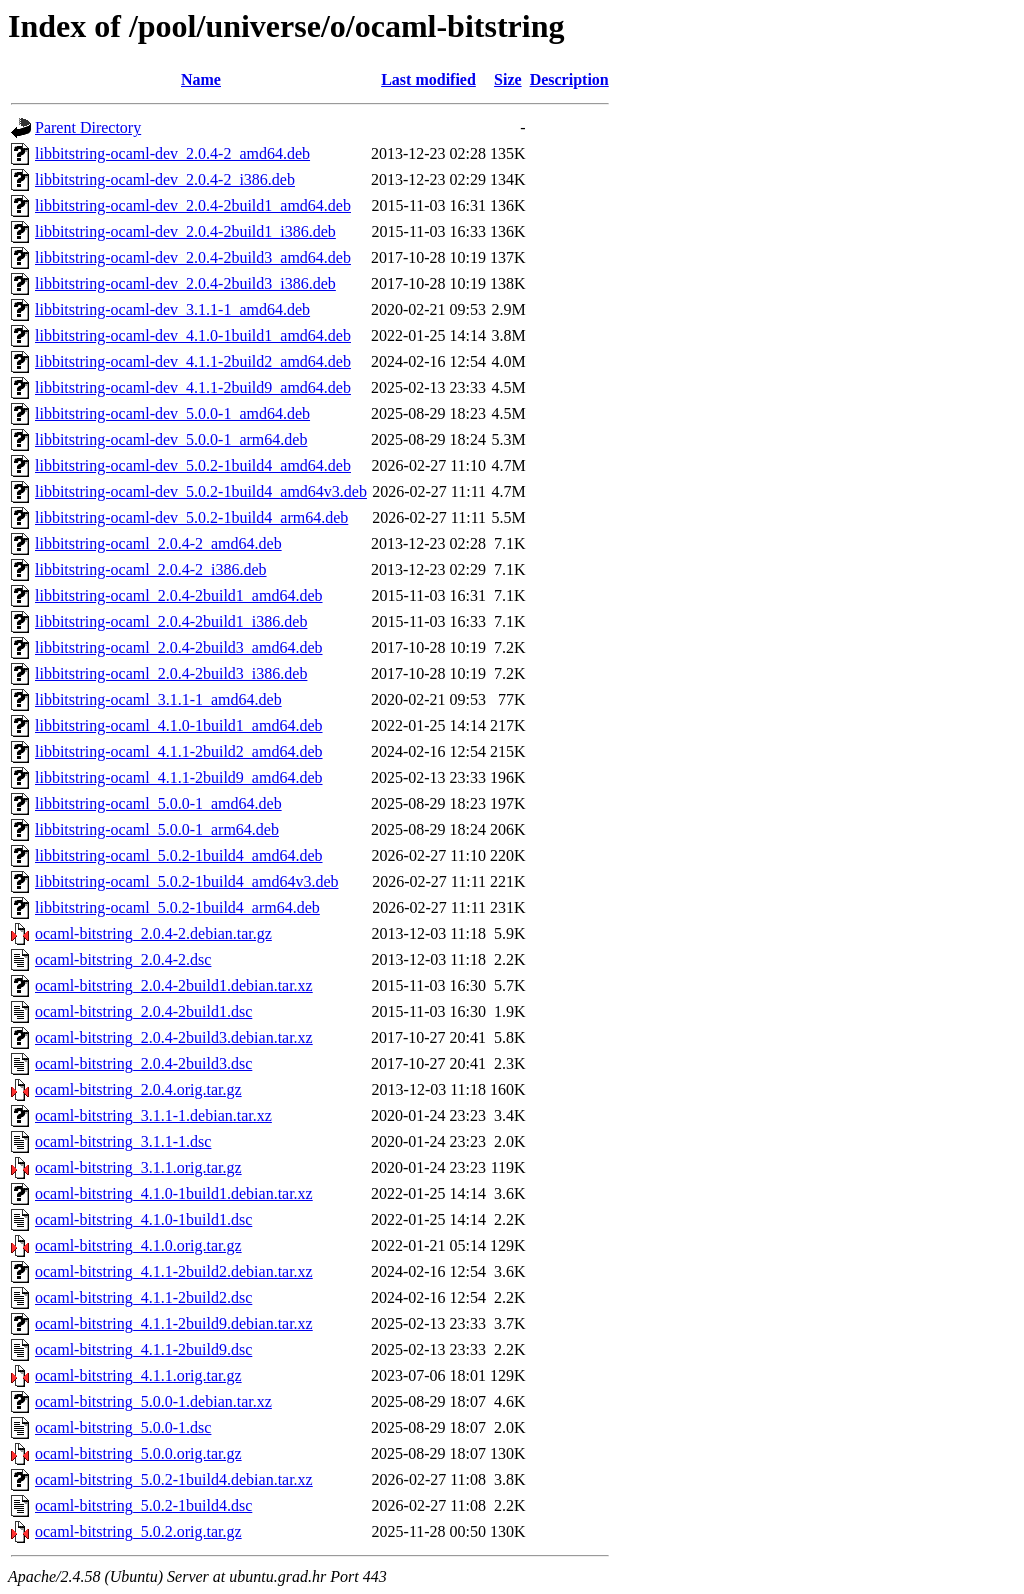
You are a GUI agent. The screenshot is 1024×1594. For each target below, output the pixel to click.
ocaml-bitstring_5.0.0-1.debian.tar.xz (153, 1401)
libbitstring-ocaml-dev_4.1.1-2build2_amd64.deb (193, 361)
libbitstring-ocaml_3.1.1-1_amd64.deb (158, 699)
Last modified (428, 79)
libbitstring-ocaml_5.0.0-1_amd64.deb (158, 803)
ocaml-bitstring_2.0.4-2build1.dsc (143, 1011)
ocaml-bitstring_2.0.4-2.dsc (123, 959)
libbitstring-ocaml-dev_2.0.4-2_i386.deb (165, 179)
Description (569, 79)
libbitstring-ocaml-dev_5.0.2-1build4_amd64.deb (193, 465)
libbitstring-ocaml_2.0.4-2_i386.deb (151, 569)
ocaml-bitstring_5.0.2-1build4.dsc (143, 1505)
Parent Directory (88, 127)
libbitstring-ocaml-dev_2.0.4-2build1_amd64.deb (193, 205)
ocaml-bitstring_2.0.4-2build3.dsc (143, 1063)
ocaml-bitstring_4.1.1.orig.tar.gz (138, 1375)
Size (508, 79)
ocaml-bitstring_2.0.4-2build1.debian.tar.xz (174, 985)
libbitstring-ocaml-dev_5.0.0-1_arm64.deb (171, 439)
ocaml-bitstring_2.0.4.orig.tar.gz (138, 1089)
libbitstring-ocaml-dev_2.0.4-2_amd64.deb (172, 153)
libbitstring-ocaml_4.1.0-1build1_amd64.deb (179, 725)
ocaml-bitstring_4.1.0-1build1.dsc (143, 1219)
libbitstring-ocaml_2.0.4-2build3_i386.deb (171, 673)
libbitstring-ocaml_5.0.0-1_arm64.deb (157, 829)
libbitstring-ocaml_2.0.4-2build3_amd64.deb (179, 647)
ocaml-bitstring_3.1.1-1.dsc (123, 1141)
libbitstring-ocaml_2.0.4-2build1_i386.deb (171, 621)
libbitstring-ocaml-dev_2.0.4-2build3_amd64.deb (193, 257)
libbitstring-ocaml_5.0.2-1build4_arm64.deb (177, 907)
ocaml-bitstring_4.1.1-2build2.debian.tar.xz (174, 1271)
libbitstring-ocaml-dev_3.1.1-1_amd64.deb (172, 309)
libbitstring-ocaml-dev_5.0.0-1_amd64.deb (172, 413)
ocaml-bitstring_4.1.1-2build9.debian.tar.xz (174, 1323)
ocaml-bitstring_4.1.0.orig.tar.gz (138, 1245)
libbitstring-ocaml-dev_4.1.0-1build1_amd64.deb (193, 335)
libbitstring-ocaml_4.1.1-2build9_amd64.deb (179, 777)
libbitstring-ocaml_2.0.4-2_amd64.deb (158, 543)
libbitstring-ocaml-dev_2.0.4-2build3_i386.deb (185, 283)
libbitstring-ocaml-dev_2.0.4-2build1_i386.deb (185, 231)
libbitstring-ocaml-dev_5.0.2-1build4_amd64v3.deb (201, 491)
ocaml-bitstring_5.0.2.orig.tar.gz (138, 1531)
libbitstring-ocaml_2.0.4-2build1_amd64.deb (179, 595)
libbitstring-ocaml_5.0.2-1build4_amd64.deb (179, 855)
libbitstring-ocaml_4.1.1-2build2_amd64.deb (179, 751)
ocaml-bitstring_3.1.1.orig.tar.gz (138, 1167)
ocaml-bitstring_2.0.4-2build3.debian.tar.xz (174, 1037)
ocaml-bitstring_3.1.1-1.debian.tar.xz (153, 1115)
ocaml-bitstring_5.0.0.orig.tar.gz (138, 1453)
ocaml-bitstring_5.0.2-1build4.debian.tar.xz (174, 1479)
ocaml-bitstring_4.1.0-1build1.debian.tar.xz (174, 1193)
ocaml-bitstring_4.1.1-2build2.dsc (143, 1297)
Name (201, 79)
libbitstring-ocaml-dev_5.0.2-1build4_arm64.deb (191, 517)
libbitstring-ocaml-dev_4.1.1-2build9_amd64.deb (193, 387)
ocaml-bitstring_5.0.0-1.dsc (123, 1427)
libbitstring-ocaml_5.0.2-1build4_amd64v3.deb (187, 881)
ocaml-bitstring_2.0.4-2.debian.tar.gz (153, 933)
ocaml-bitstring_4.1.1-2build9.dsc (143, 1349)
